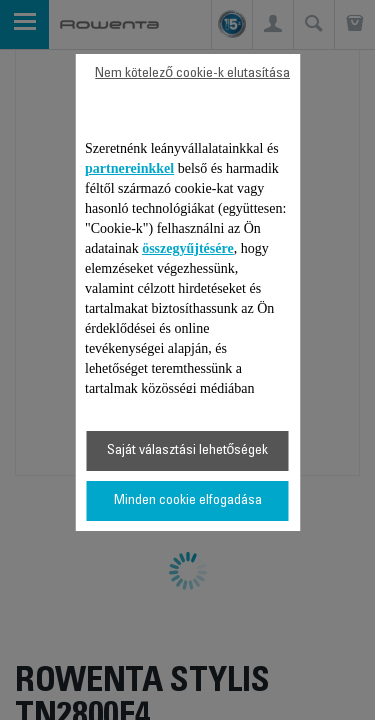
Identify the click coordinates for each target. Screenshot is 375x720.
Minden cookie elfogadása (188, 501)
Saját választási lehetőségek (188, 451)
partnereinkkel (129, 168)
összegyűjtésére (188, 248)
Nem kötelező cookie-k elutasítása (192, 74)
